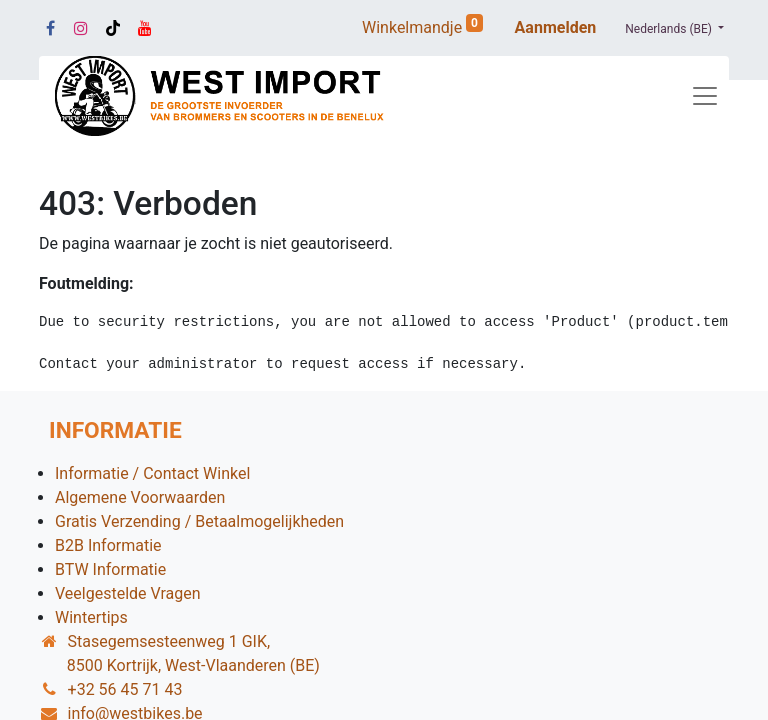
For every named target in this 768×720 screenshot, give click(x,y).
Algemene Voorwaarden (140, 497)
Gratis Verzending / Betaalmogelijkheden (199, 521)
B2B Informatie (108, 545)
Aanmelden (556, 27)
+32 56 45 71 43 (125, 689)
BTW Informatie (110, 569)
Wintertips (91, 617)
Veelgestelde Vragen (128, 593)
